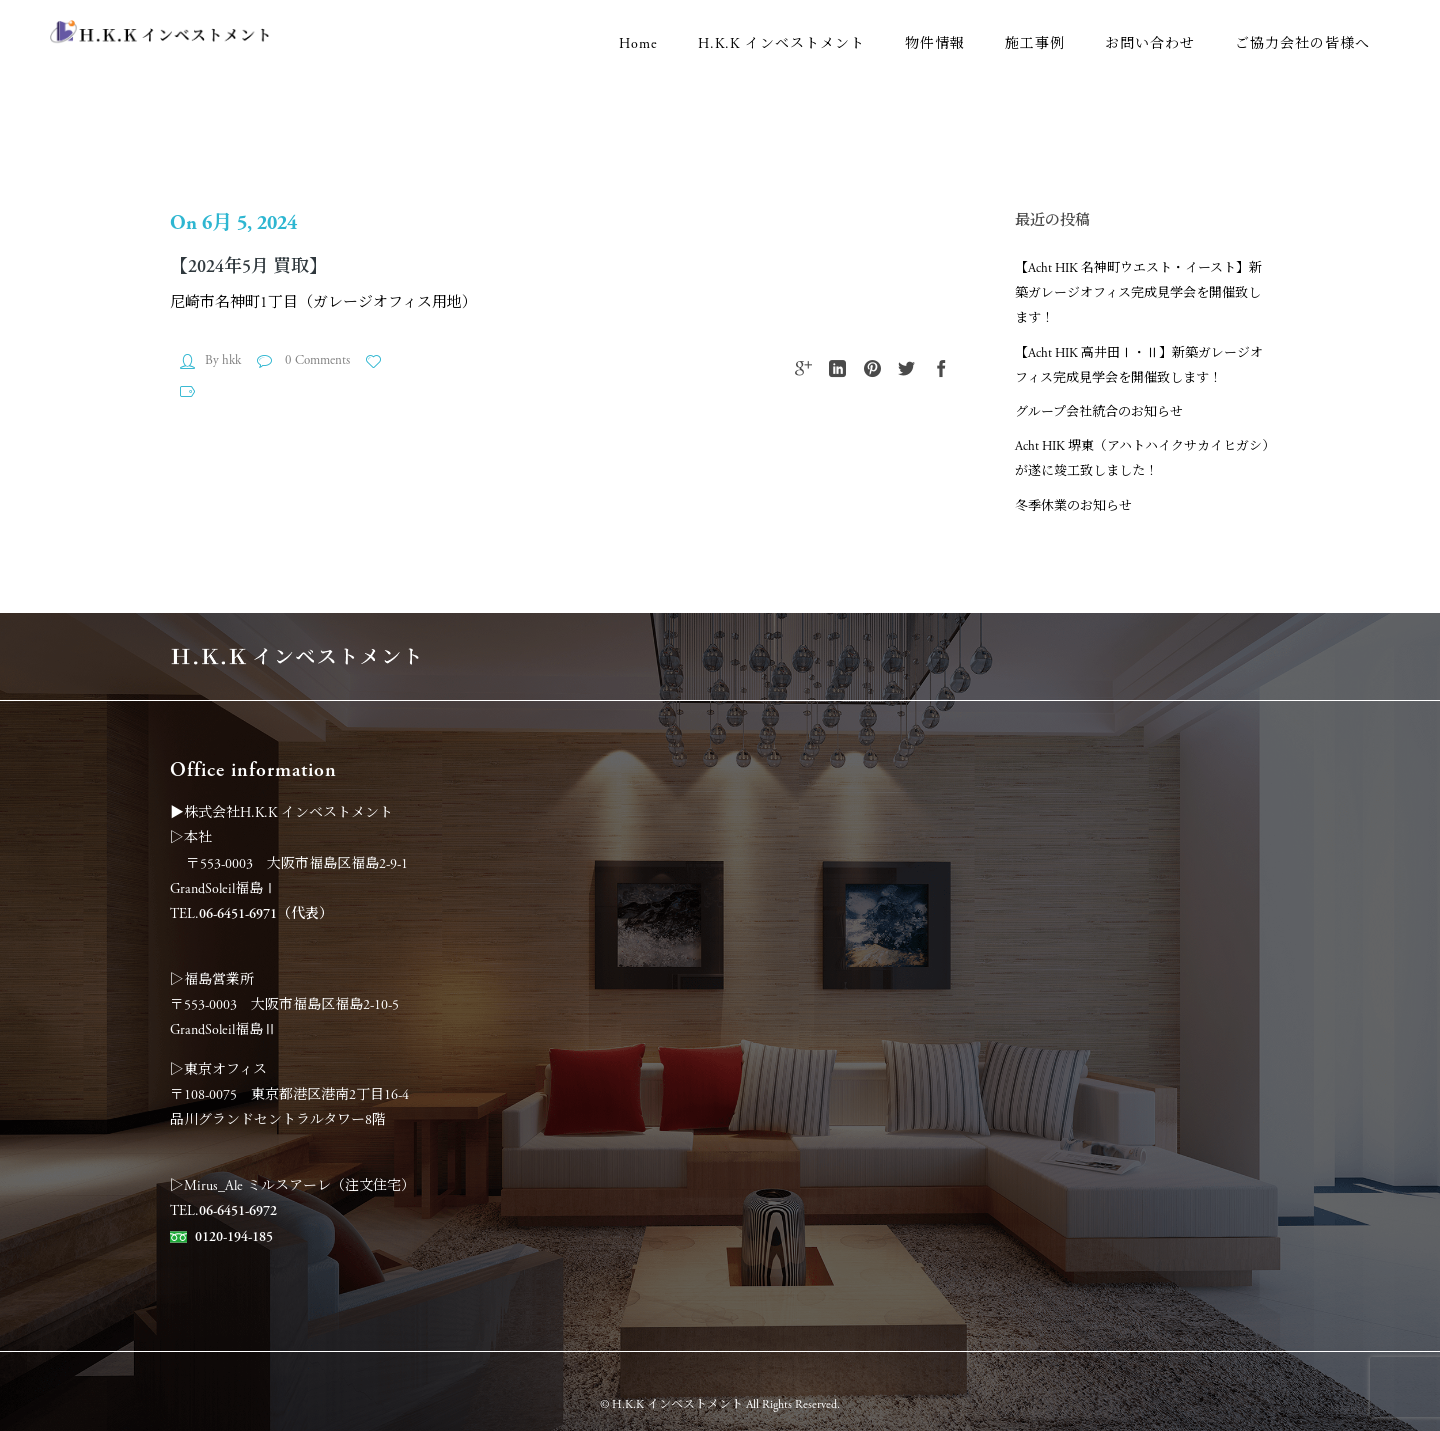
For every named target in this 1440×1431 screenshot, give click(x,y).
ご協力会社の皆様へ (1302, 44)
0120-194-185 (234, 1237)
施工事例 (1035, 44)
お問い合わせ (1150, 44)
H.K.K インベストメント (781, 44)
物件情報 (935, 44)
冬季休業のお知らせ (1073, 506)
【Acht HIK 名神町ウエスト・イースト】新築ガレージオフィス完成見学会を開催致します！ (1138, 293)
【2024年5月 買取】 (248, 266)
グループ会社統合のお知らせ (1099, 412)
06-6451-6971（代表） (266, 914)
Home (638, 44)
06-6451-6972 (238, 1211)
